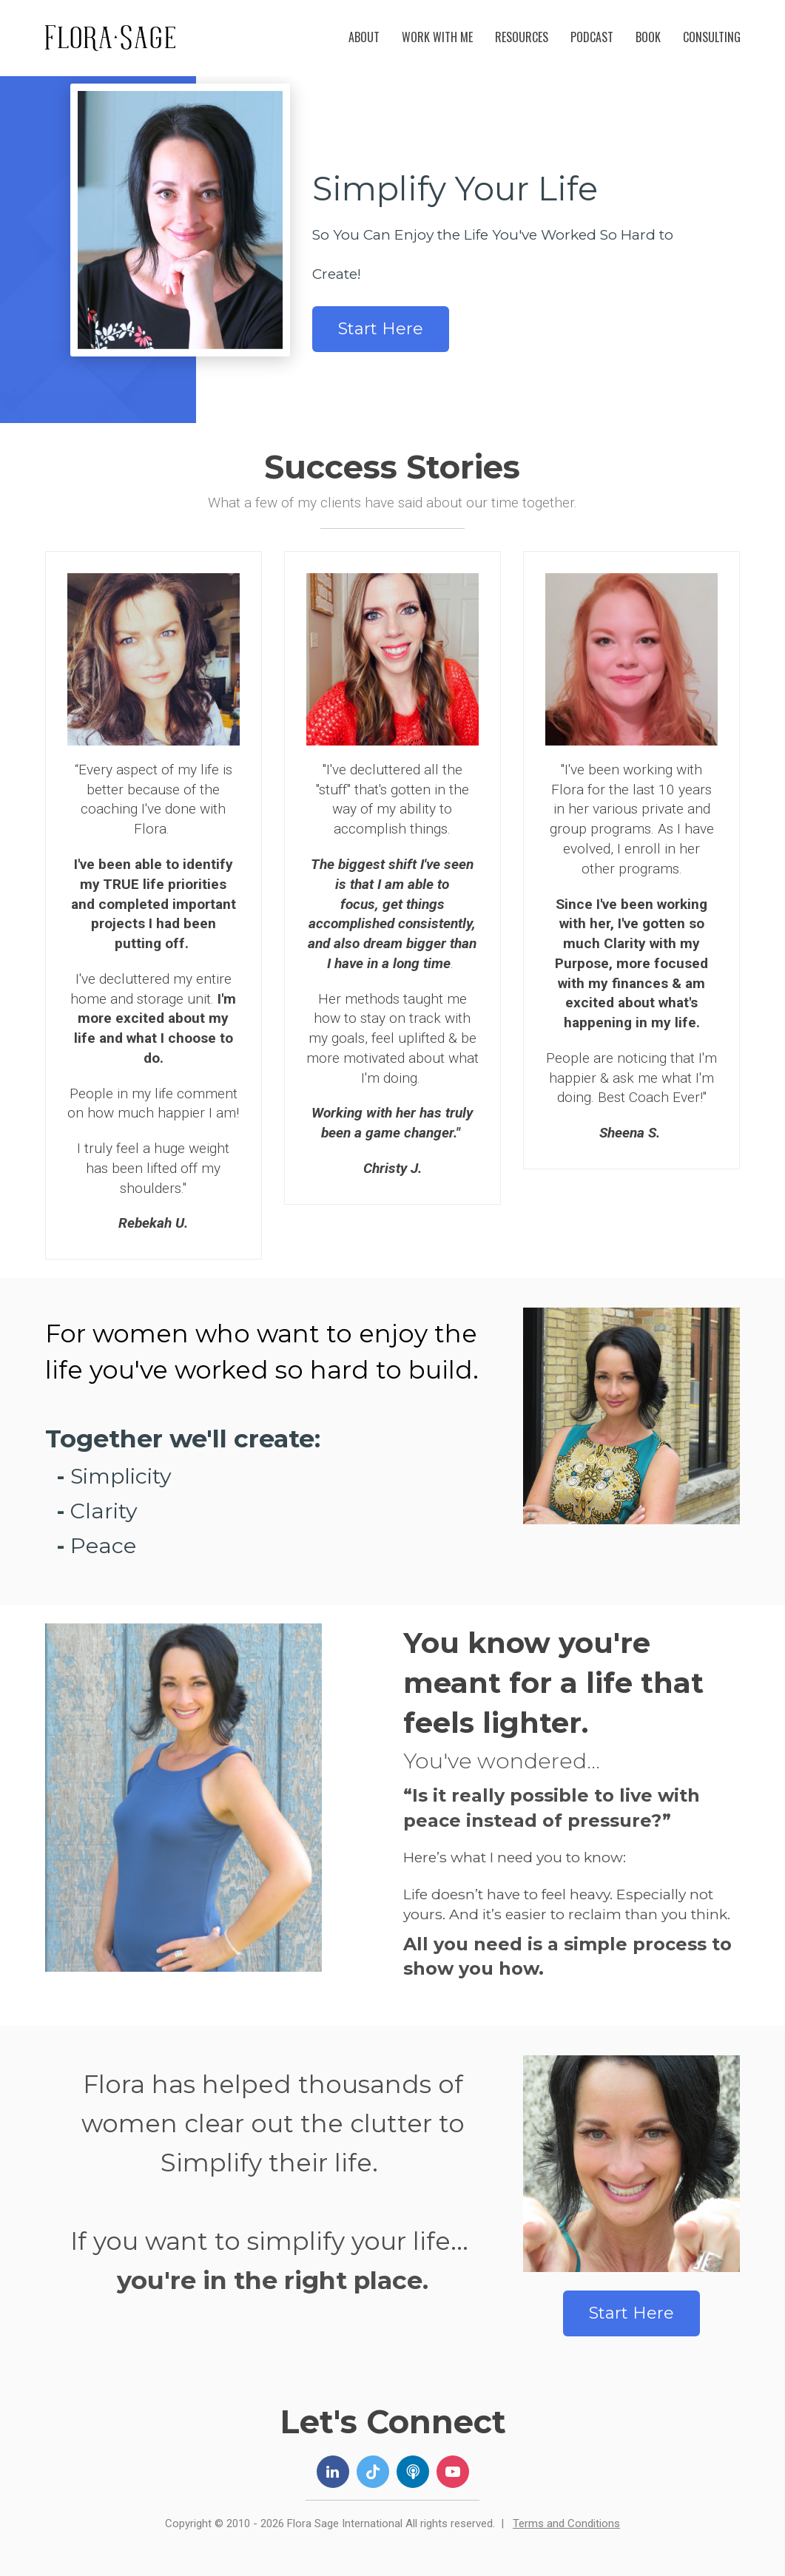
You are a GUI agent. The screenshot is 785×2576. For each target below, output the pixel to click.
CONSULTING (712, 37)
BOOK (648, 37)
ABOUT (364, 37)
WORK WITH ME (437, 37)
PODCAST (591, 37)
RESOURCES (521, 37)
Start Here (380, 329)
